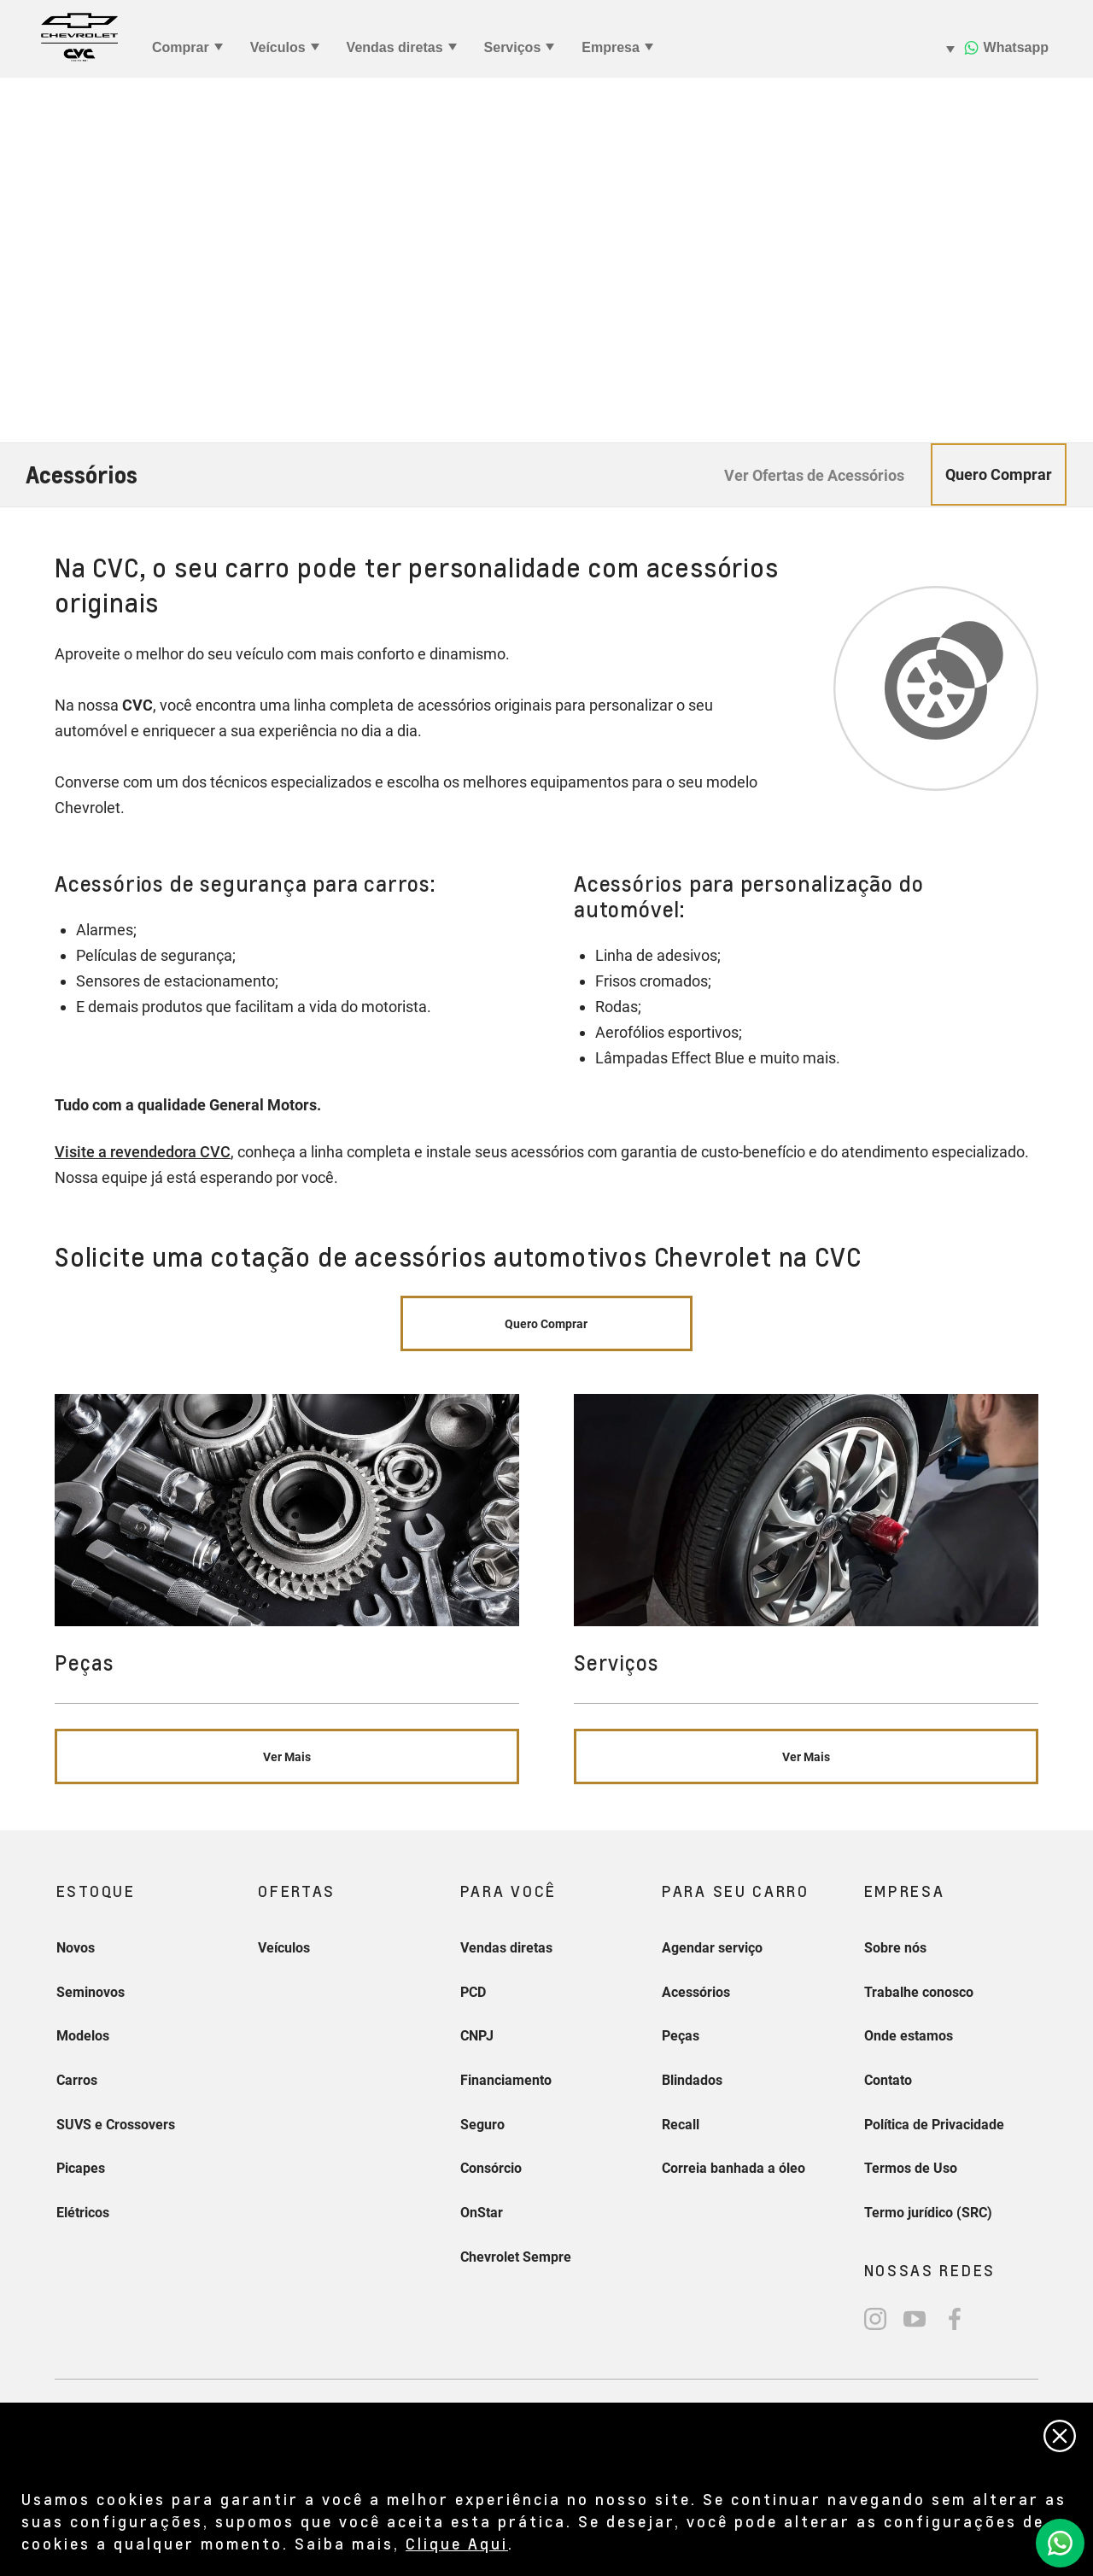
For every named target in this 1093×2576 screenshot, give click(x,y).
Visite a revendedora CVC (143, 1152)
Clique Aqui (457, 2543)
